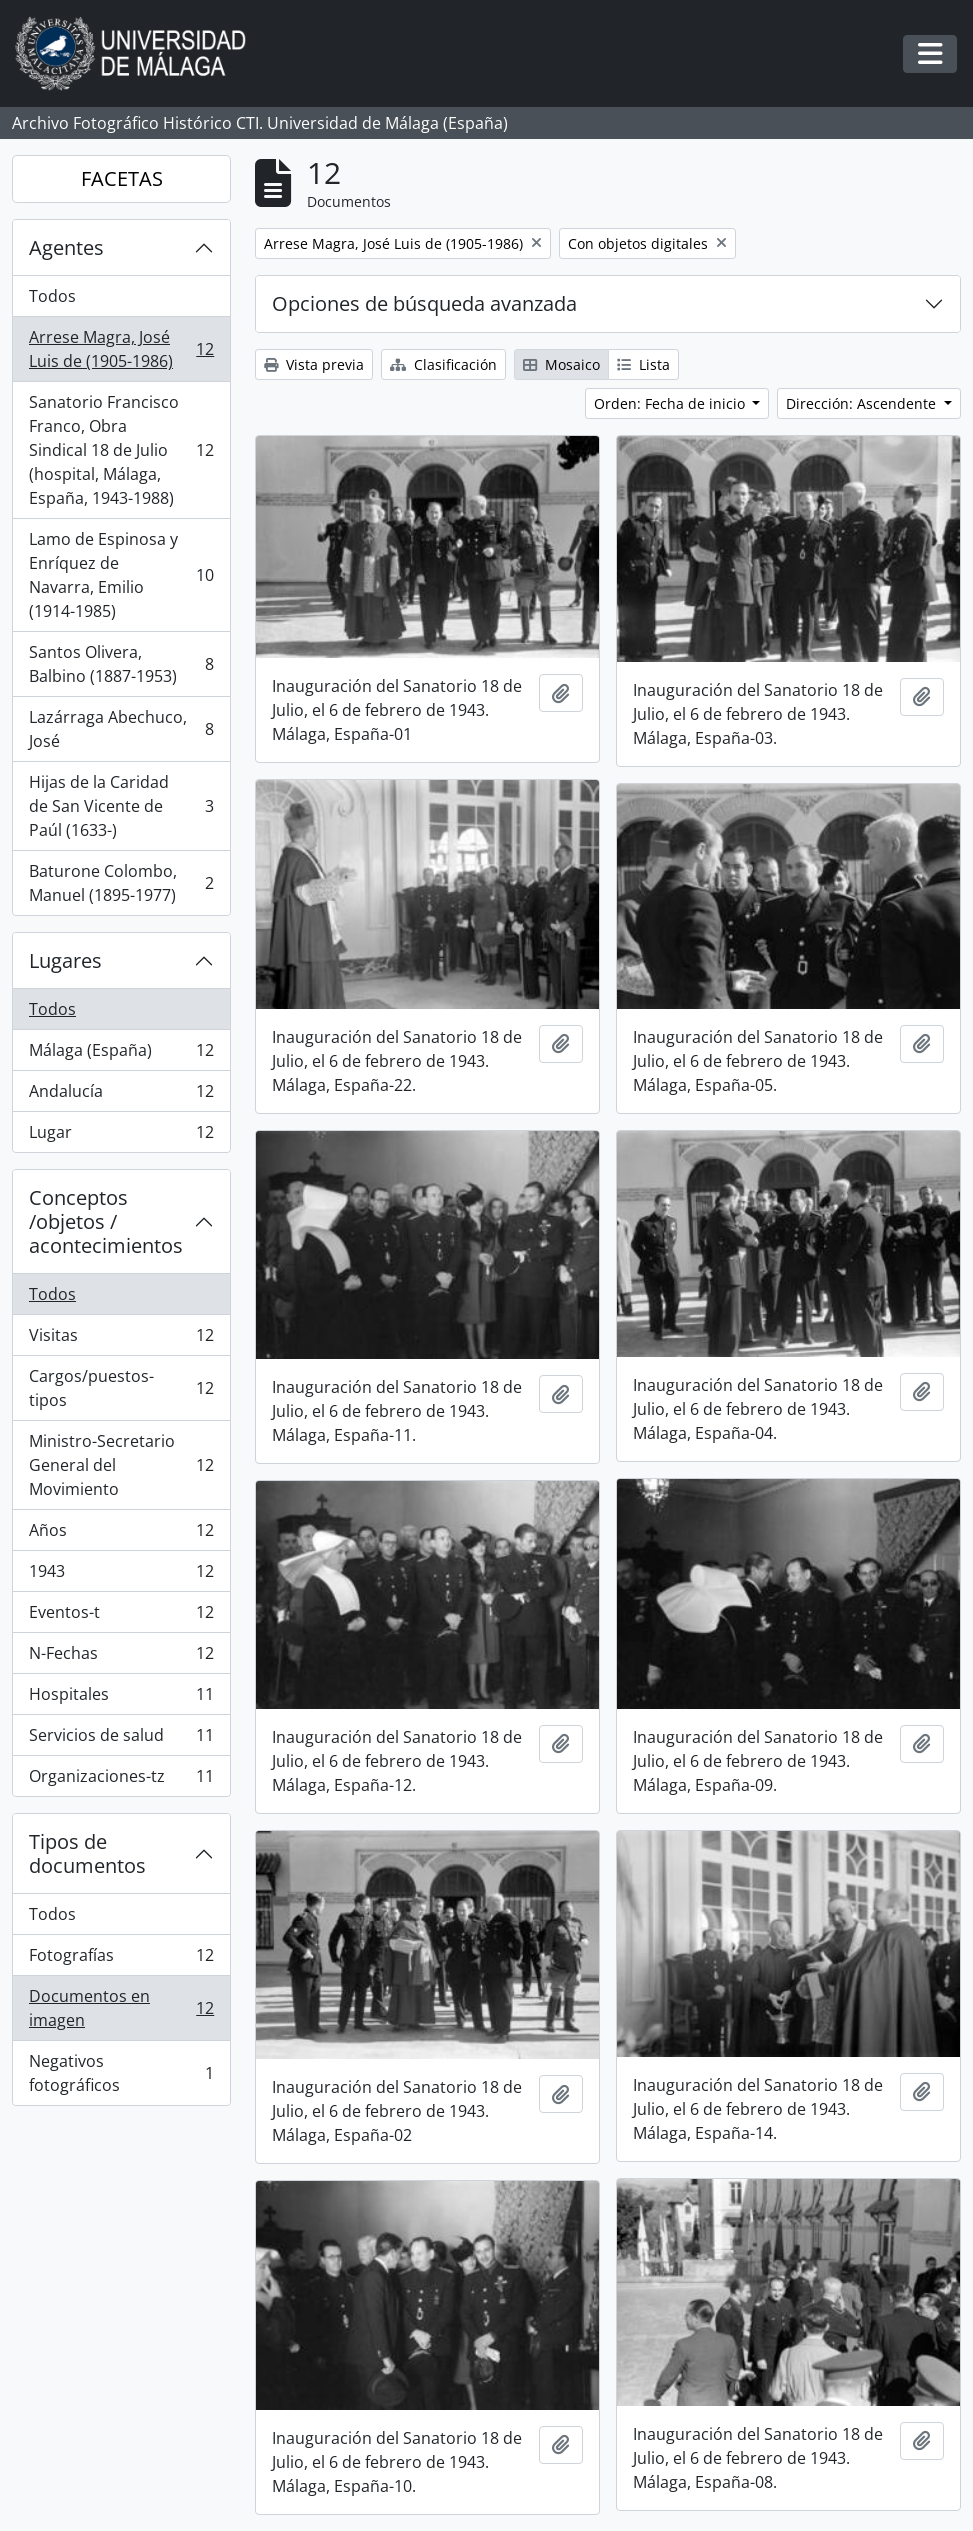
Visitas (121, 1339)
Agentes (66, 247)
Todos (52, 296)
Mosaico (561, 364)
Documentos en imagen (121, 2008)
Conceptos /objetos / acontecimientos (106, 1221)
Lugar (121, 1136)
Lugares (65, 960)
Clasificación (443, 364)
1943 (121, 1575)
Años (121, 1534)
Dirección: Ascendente (863, 403)
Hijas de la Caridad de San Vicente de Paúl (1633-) (121, 806)
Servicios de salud (121, 1739)
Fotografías (121, 1959)
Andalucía (121, 1095)
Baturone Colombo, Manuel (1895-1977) (121, 883)
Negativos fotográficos (121, 2073)
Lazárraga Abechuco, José (121, 729)
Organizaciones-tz (121, 1780)
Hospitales (121, 1698)
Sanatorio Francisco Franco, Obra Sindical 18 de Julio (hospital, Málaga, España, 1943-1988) (121, 450)
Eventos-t (121, 1616)
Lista (643, 364)
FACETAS (122, 178)
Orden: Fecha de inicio (671, 403)
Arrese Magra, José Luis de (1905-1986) (121, 349)
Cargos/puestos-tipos (121, 1388)
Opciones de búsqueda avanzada (424, 303)
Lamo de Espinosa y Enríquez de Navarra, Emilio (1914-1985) (121, 575)
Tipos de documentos (87, 1853)
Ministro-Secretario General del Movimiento (121, 1465)
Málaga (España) (121, 1054)
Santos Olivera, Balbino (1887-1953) (121, 664)
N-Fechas (121, 1657)
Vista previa (314, 364)
